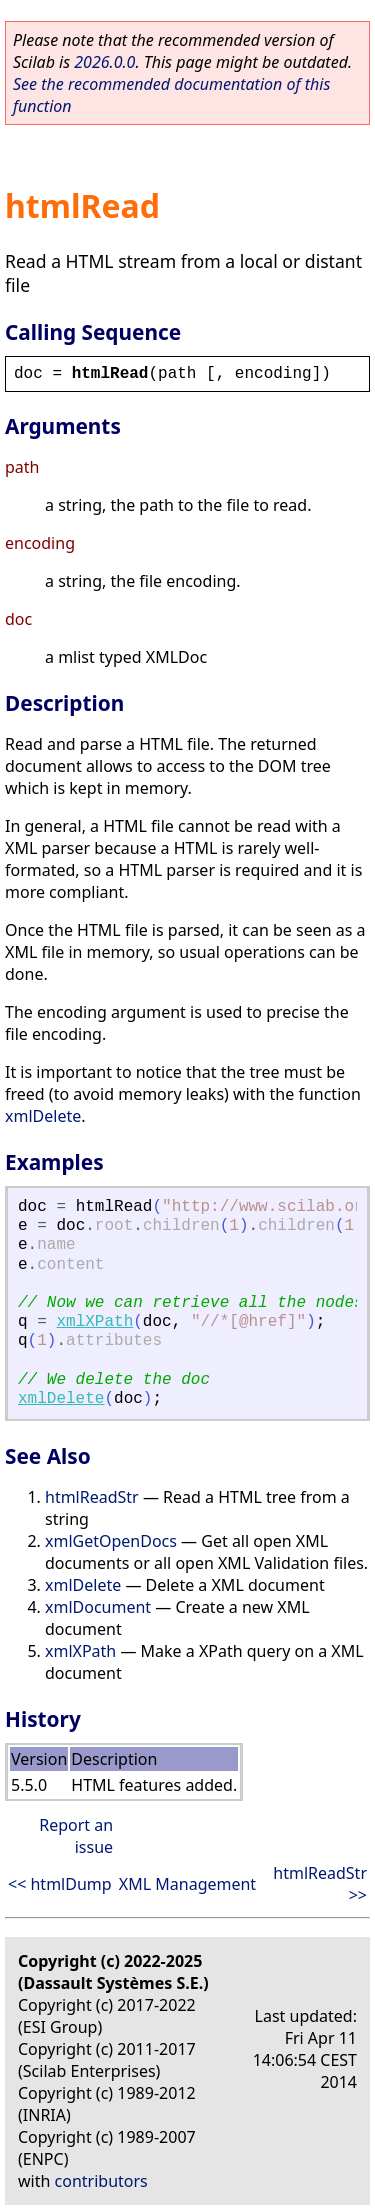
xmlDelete (43, 1116)
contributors (101, 2181)
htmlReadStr (92, 1497)
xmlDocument (98, 1607)
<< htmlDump (60, 1884)
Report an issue (76, 1836)
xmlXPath (94, 1322)
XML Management (187, 1884)
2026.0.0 (104, 62)
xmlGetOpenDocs (111, 1541)
